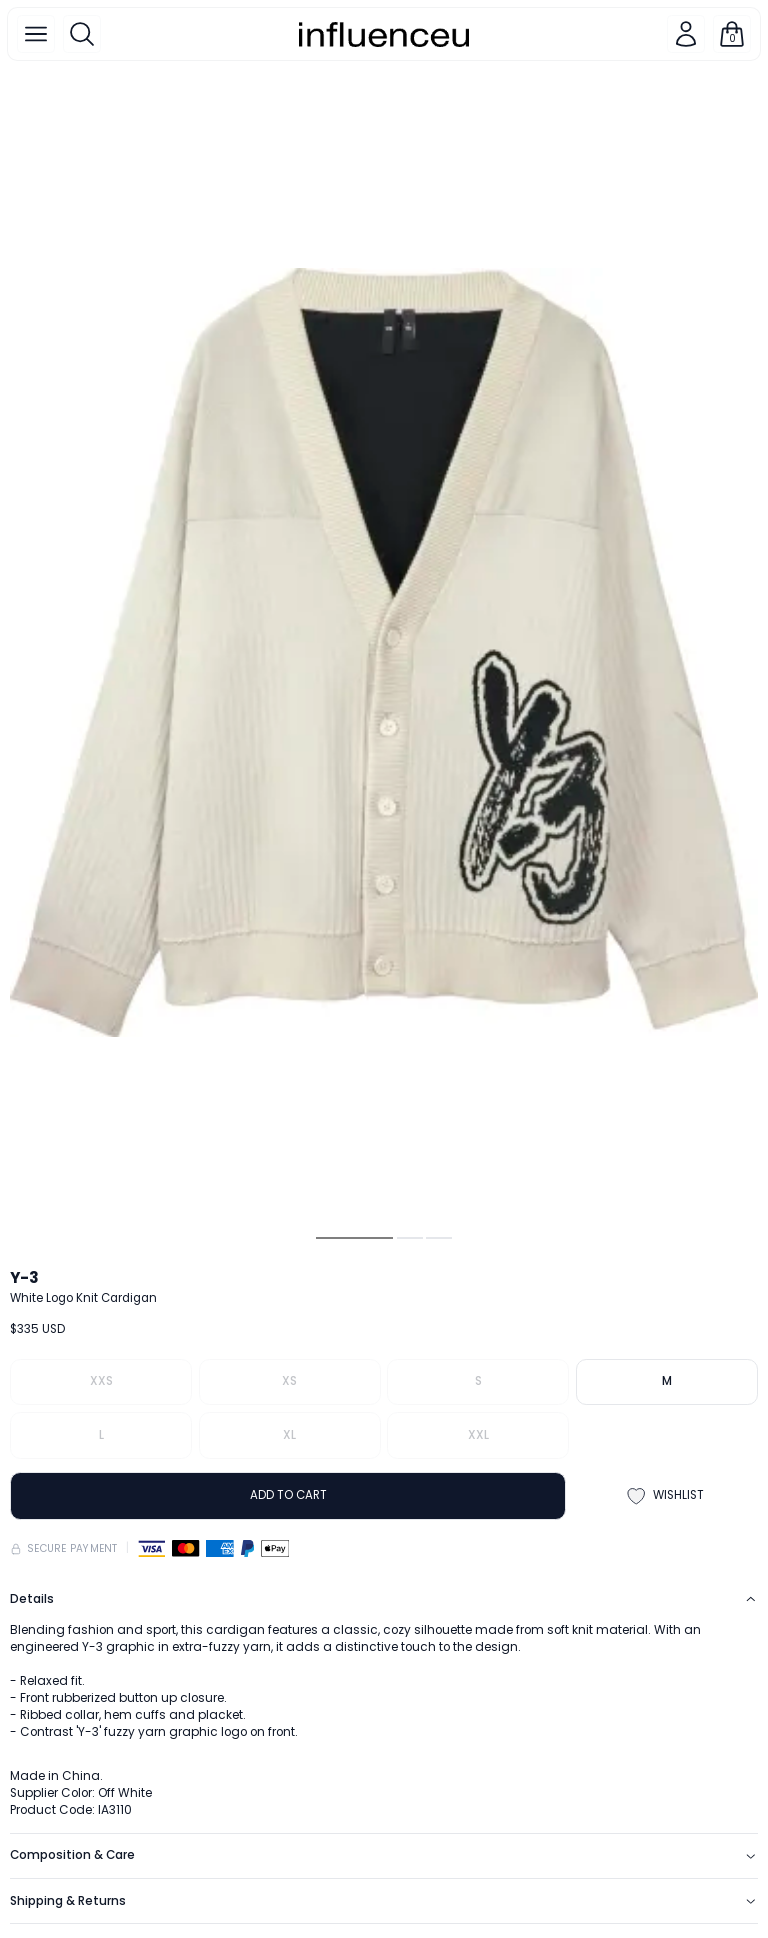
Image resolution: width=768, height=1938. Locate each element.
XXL (478, 1435)
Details (384, 1599)
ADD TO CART (288, 1495)
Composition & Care (384, 1855)
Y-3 (24, 1277)
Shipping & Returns (384, 1901)
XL (289, 1435)
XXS (101, 1381)
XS (289, 1381)
